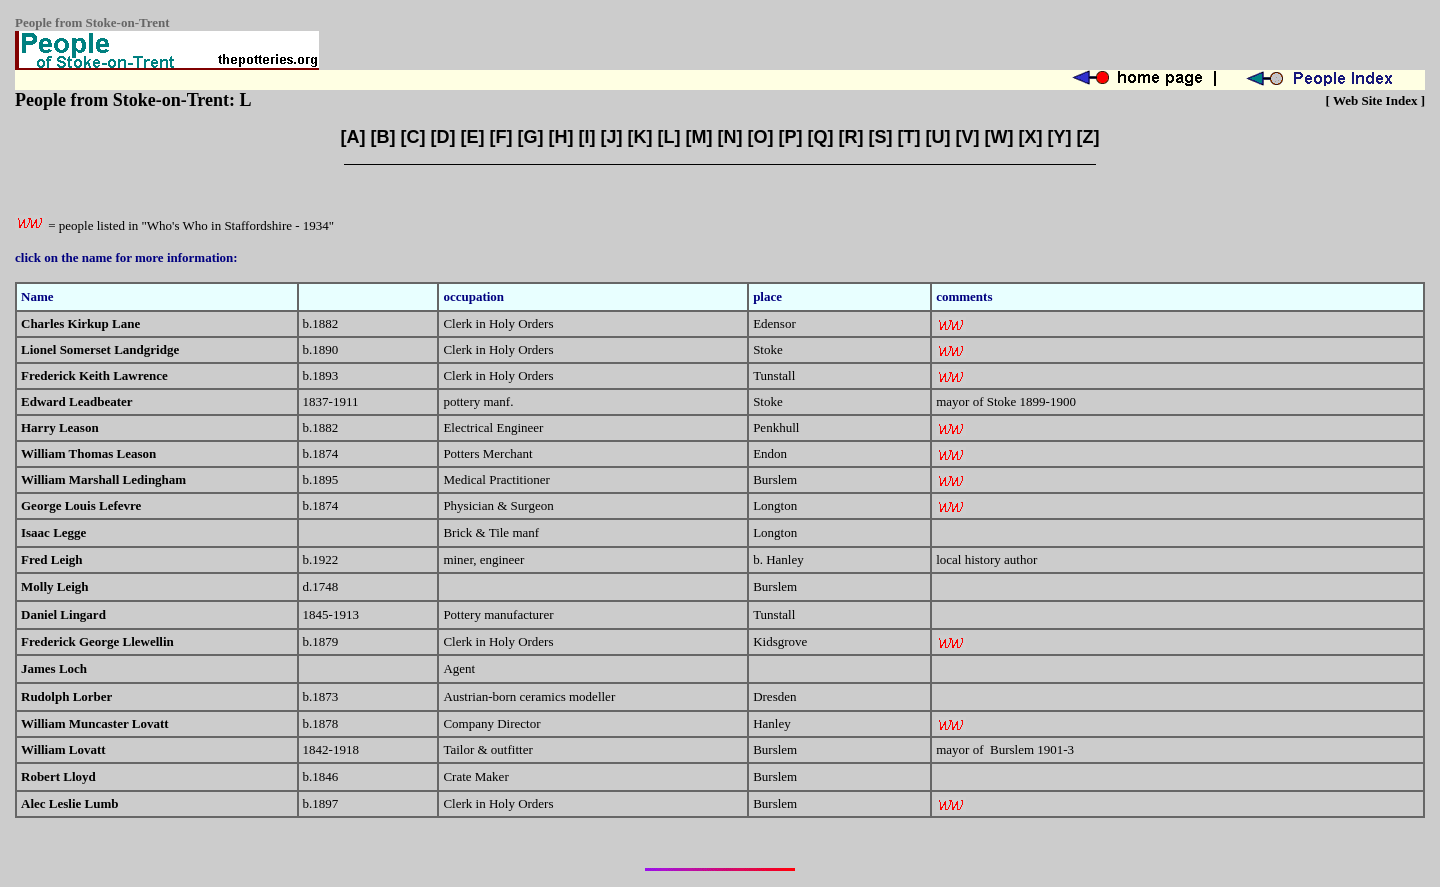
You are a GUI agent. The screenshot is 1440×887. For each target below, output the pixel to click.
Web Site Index (1375, 100)
